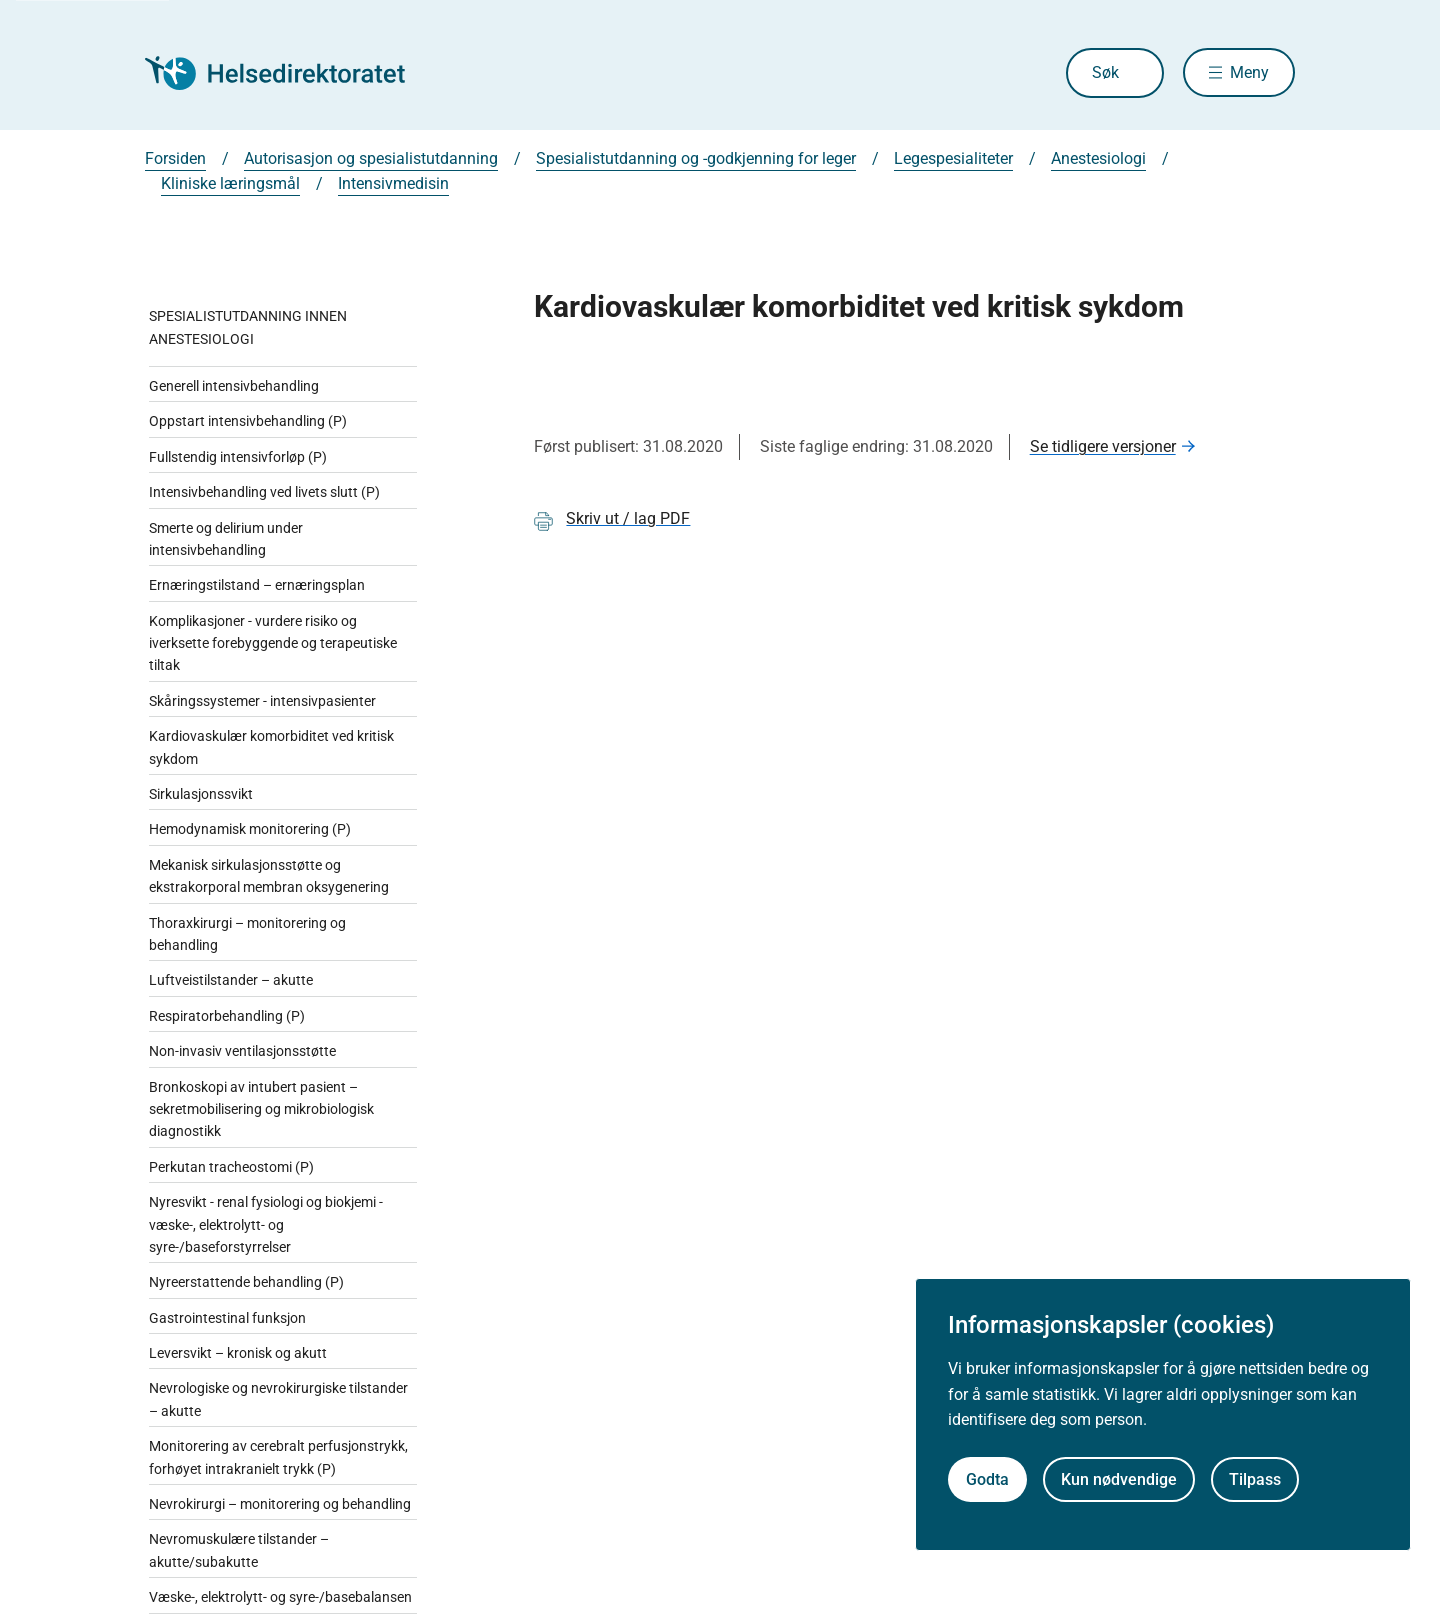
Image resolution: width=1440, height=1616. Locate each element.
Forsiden (175, 158)
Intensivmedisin (393, 183)
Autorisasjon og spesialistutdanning (371, 158)
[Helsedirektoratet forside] (289, 73)
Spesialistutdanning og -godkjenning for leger (696, 158)
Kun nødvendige (1119, 1479)
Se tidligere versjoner (1103, 446)
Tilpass (1255, 1479)
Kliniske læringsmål (230, 183)
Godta (987, 1479)
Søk (1104, 72)
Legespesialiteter (953, 158)
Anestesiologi (1098, 158)
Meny (1249, 72)
